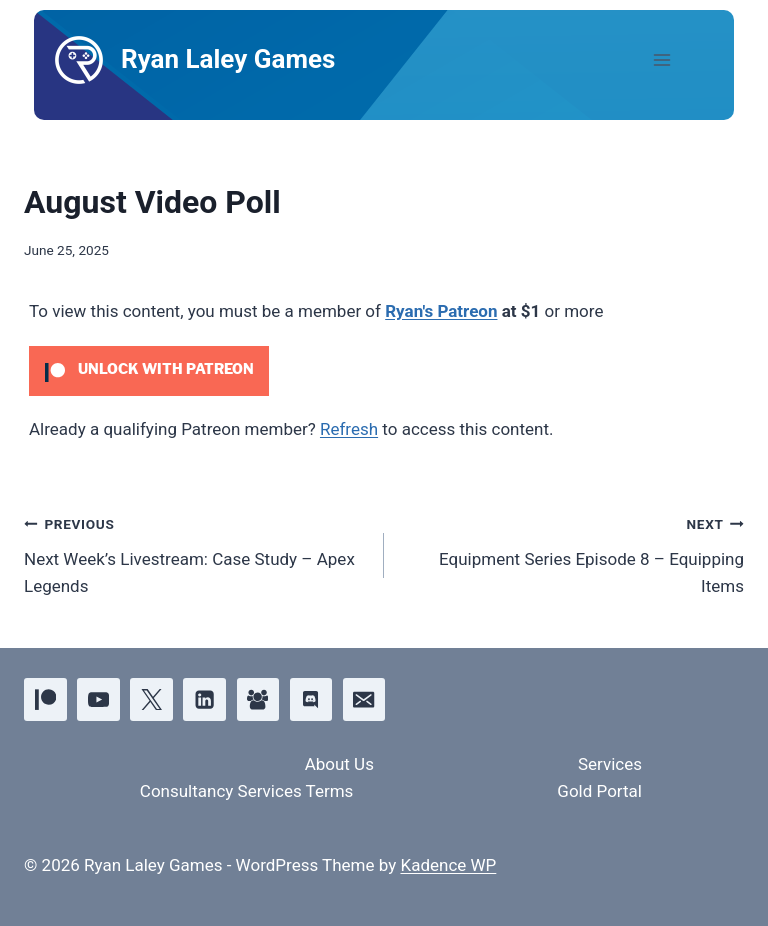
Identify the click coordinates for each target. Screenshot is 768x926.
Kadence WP (448, 865)
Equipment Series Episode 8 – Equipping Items (572, 553)
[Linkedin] (204, 699)
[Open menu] (679, 59)
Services (610, 764)
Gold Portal (599, 791)
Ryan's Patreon (441, 311)
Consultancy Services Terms (247, 791)
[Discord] (311, 699)
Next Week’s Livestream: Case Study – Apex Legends (195, 553)
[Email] (364, 699)
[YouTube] (98, 699)
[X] (151, 699)
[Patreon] (45, 699)
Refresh (349, 429)
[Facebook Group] (258, 699)
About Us (339, 764)
